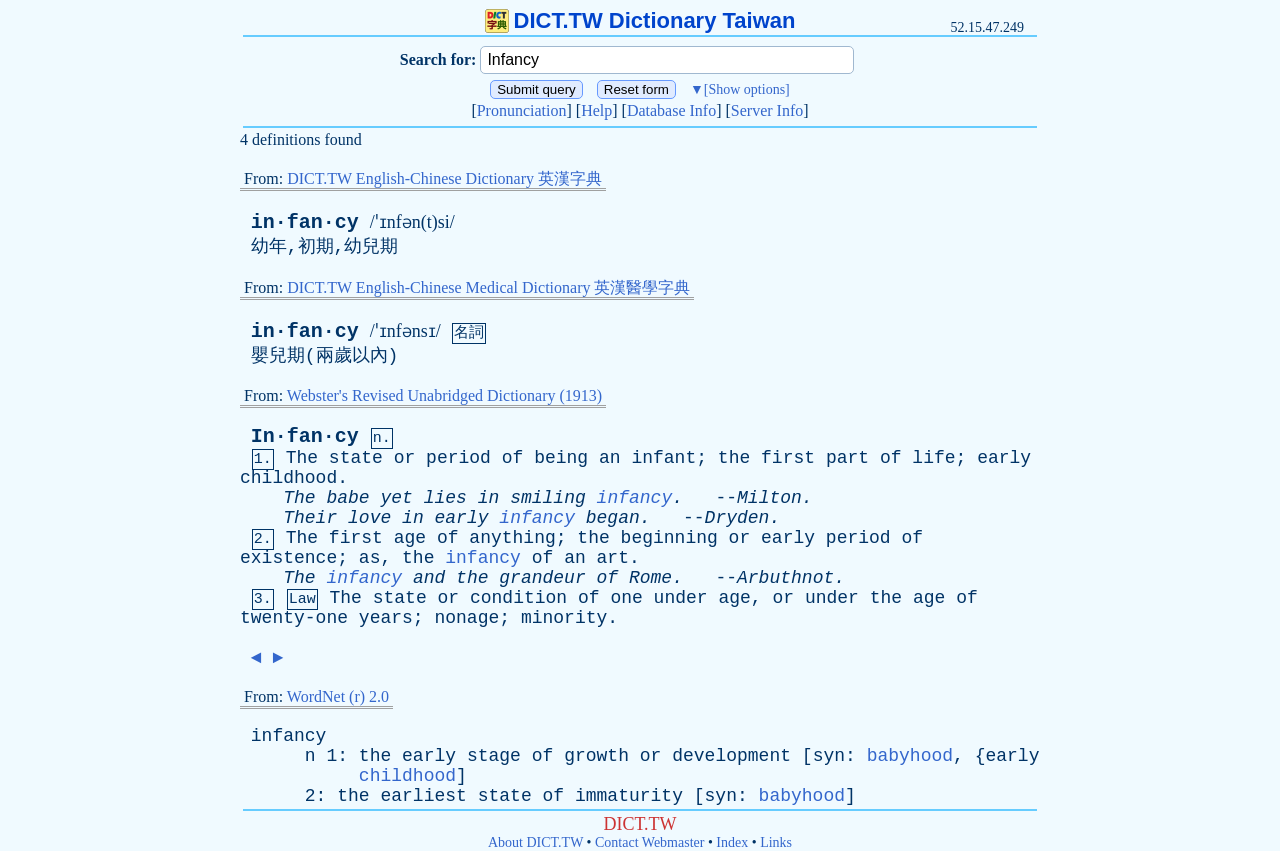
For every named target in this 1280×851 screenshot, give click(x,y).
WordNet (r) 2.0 (338, 696)
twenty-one (294, 618)
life (933, 458)
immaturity (629, 796)
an (610, 458)
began (613, 518)
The (302, 458)
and (429, 578)
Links (776, 842)
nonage (466, 618)
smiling (548, 498)
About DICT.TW (535, 842)
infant (663, 458)
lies (445, 498)
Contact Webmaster (649, 842)
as (370, 558)
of (513, 458)
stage (494, 756)
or (405, 458)
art (613, 558)
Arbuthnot (785, 578)
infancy (635, 498)
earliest (423, 796)
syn (829, 756)
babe (347, 498)
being (561, 458)
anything (512, 538)
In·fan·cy (305, 436)
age (410, 538)
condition (518, 598)
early (1004, 458)
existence (288, 558)
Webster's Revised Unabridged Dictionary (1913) (444, 395)
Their (310, 518)
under (681, 598)
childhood (288, 478)
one (626, 598)
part (847, 458)
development (731, 756)
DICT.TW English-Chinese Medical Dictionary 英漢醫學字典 (488, 287)
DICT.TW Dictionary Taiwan (640, 20)
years (386, 618)
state (356, 458)
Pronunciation (522, 110)
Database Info (671, 110)
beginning (669, 538)
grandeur (542, 578)
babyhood (910, 756)
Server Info (767, 110)
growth (596, 756)
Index (732, 842)
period (458, 458)
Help (596, 110)
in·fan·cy (305, 222)
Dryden (737, 518)
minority (564, 618)
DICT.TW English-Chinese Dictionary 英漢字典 (444, 178)
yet (396, 498)
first (788, 458)
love (369, 518)
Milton (769, 498)
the (734, 458)
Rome (650, 578)
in (489, 498)
